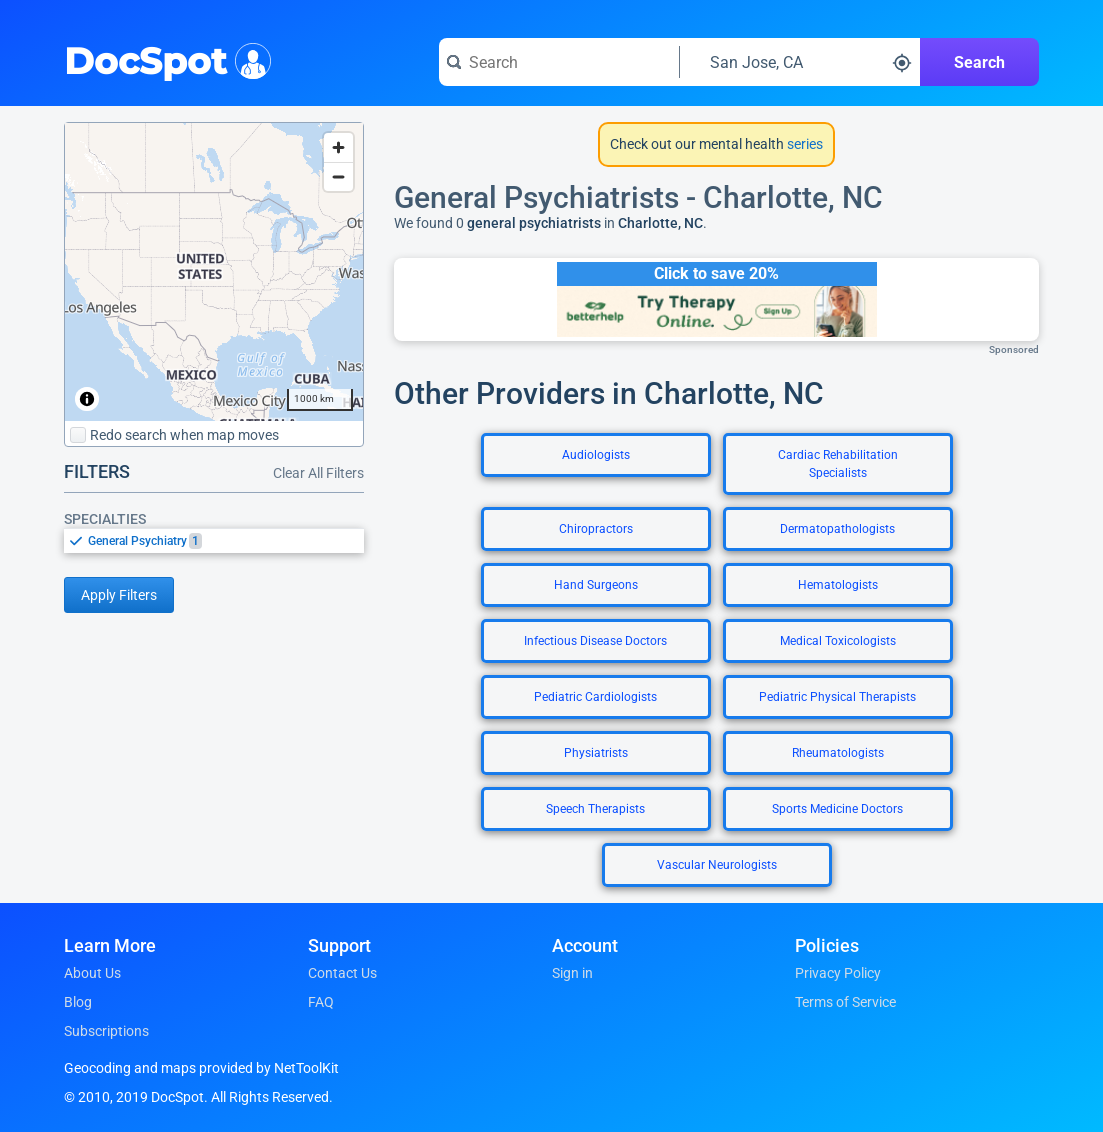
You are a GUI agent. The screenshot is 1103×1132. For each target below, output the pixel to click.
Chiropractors (596, 529)
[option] (226, 541)
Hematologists (838, 585)
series (803, 144)
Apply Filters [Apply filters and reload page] (119, 595)
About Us (92, 973)
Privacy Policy (838, 973)
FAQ (321, 1002)
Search (979, 62)
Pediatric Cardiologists (595, 697)
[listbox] (214, 540)
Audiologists (596, 455)
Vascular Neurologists (717, 865)
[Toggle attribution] (87, 399)
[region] (214, 272)
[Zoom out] (338, 176)
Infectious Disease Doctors (595, 641)
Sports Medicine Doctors (837, 809)
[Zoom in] (338, 147)
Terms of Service (845, 1002)
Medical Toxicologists (838, 641)
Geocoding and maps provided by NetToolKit (201, 1068)
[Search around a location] (800, 62)
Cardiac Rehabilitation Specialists (838, 464)
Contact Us (342, 973)
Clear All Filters (318, 473)
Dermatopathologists (837, 529)
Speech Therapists (595, 809)
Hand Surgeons (596, 585)
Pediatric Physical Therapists (837, 697)
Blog (78, 1002)
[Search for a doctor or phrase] (559, 62)
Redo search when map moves (174, 435)
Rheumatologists (838, 753)
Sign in (572, 973)
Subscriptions (106, 1031)
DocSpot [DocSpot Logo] (163, 59)
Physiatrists (596, 753)
